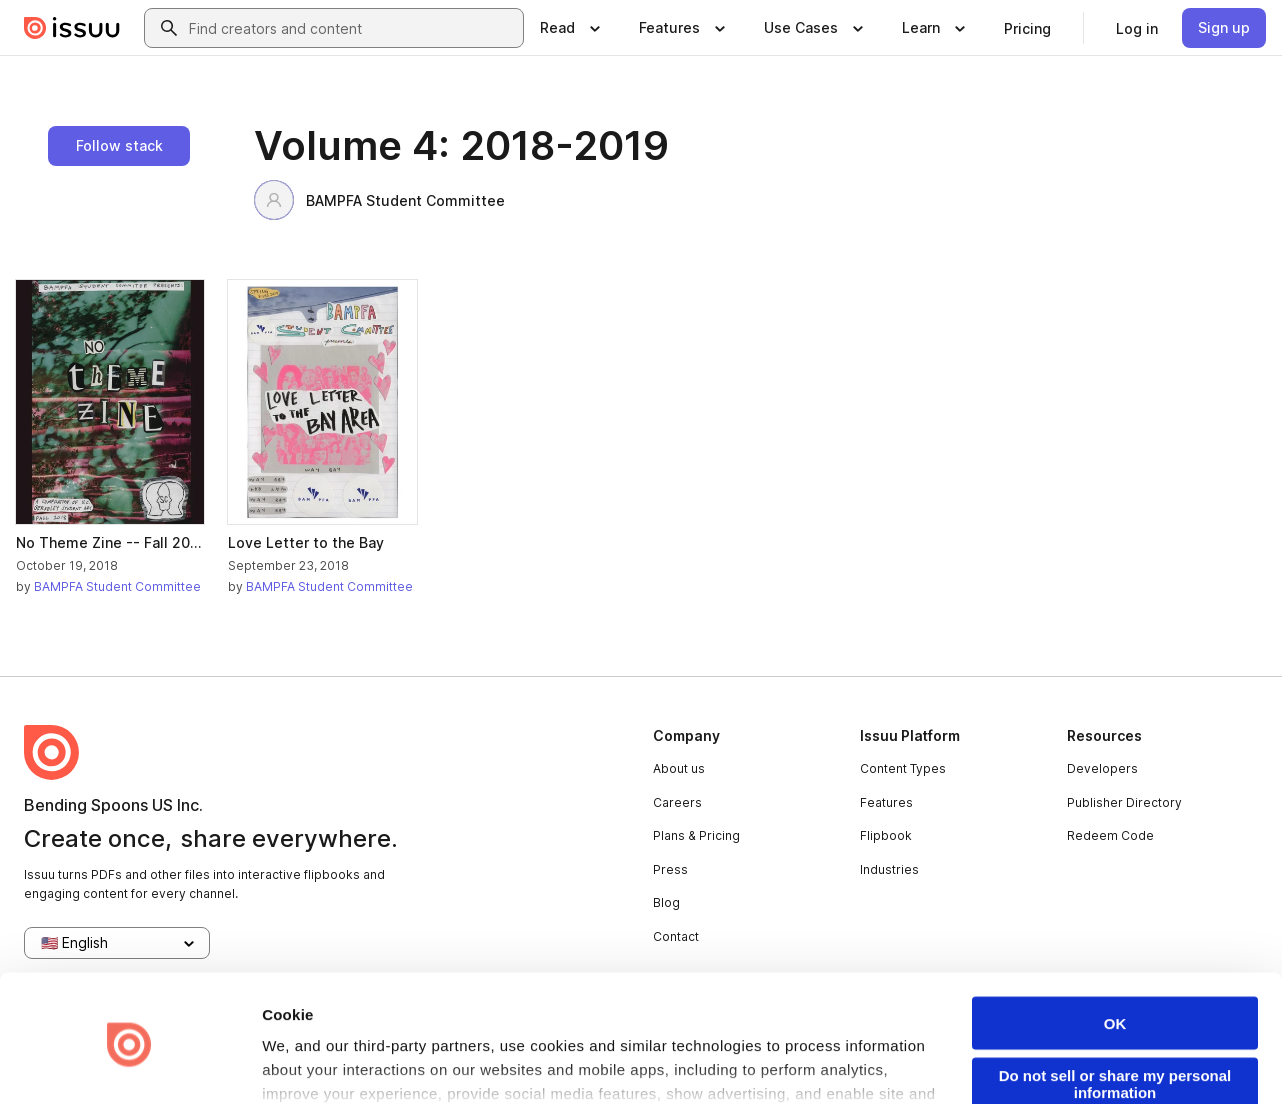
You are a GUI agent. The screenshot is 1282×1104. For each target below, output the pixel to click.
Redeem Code (1110, 835)
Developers (1102, 768)
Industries (889, 869)
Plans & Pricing (696, 835)
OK (1115, 951)
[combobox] (352, 28)
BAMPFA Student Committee (379, 200)
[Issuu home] (72, 28)
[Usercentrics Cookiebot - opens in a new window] (129, 1065)
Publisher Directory (1124, 802)
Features (886, 802)
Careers (677, 802)
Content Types (903, 768)
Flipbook (886, 835)
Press (670, 869)
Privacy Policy (603, 1045)
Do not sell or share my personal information (1115, 1012)
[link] (1027, 28)
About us (679, 768)
